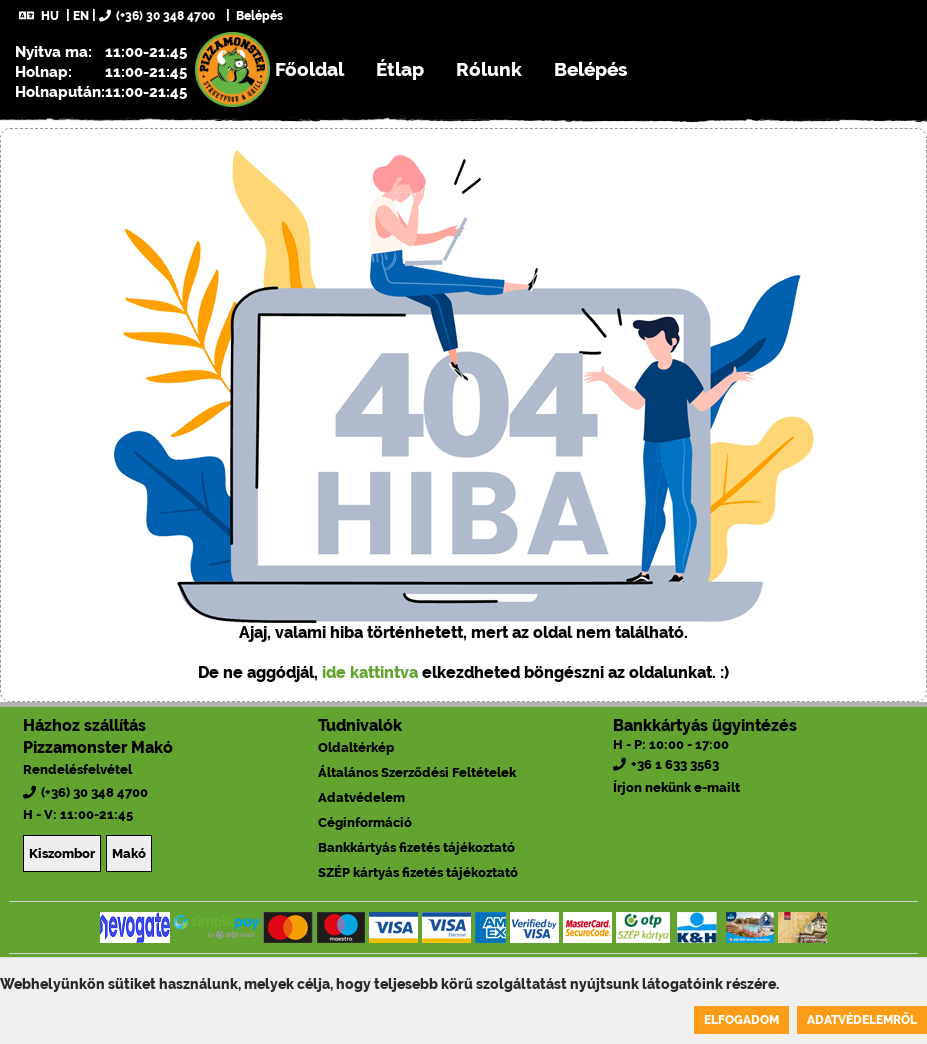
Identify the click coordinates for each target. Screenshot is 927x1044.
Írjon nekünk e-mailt (676, 787)
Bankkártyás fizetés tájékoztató (416, 847)
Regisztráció (278, 144)
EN (81, 16)
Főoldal (309, 69)
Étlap (400, 69)
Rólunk (489, 69)
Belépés (258, 16)
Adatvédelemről (862, 1020)
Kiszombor (62, 853)
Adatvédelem (361, 797)
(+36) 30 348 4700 (157, 16)
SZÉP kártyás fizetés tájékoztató (418, 872)
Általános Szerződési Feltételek (417, 772)
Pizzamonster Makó (98, 747)
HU (39, 16)
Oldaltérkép (356, 747)
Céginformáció (365, 822)
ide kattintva (370, 672)
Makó (129, 853)
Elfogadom (741, 1020)
